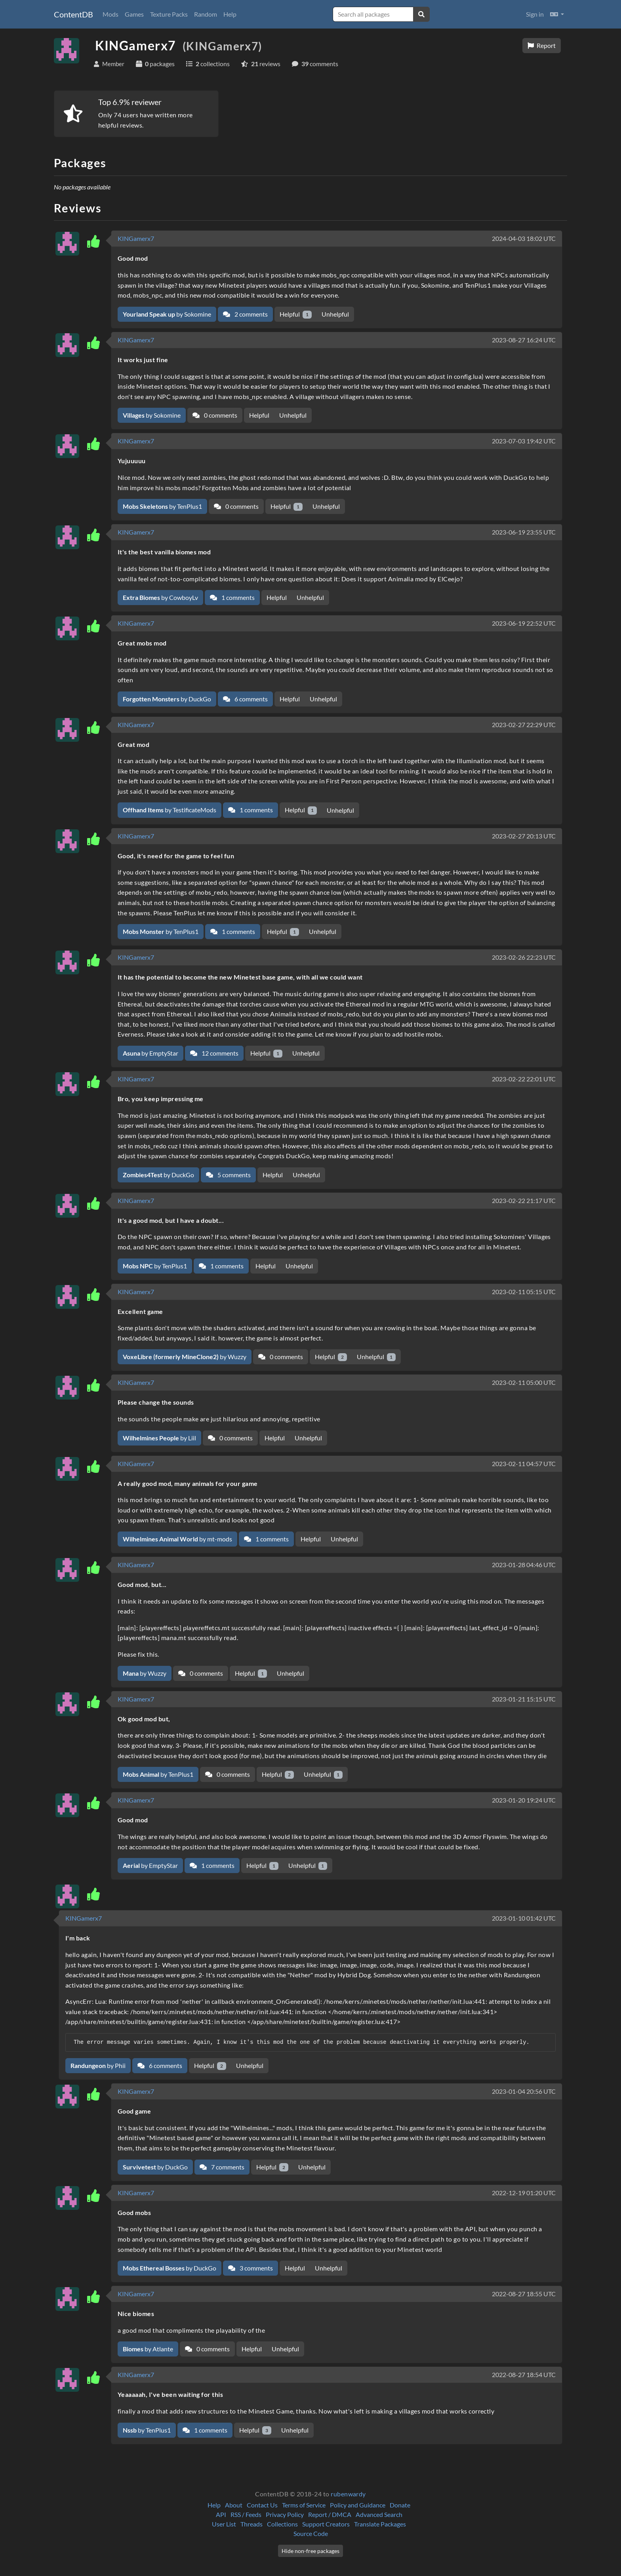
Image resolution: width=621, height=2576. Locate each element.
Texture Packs (169, 14)
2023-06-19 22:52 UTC (524, 623)
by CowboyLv (160, 597)
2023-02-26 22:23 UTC (524, 957)
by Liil (159, 1438)
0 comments (214, 415)
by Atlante (148, 2349)
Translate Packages (380, 2524)
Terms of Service (304, 2505)
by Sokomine (167, 314)
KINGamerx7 (136, 238)
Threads (251, 2524)
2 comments (245, 314)
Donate (400, 2505)
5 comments (228, 1174)
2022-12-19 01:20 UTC (524, 2192)
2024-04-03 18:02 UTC (524, 238)
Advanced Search (379, 2514)
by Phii (98, 2065)
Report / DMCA (329, 2514)
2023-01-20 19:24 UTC (524, 1800)
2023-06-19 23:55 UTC (524, 532)
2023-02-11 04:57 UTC (524, 1463)
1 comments (232, 597)
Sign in (535, 14)
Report (542, 45)
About (233, 2505)
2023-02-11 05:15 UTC (524, 1291)
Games (134, 14)
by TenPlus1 (162, 506)
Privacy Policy (285, 2514)
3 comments (250, 2268)
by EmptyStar (150, 1053)
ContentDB (73, 14)
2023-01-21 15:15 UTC (524, 1699)
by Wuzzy (184, 1356)
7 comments (222, 2167)
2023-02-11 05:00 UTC (524, 1382)
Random (205, 14)
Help (229, 14)
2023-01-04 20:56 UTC (524, 2091)
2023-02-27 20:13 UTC (524, 836)
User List (224, 2524)
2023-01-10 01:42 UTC (524, 1918)
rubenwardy (348, 2494)
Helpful (296, 314)
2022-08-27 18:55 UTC (524, 2293)
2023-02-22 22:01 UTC (524, 1079)
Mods (110, 14)
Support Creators (326, 2524)
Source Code (310, 2533)
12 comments (214, 1053)
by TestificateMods (169, 809)
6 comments (245, 699)
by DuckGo (167, 699)
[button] (557, 14)
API (221, 2514)
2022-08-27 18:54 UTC (524, 2374)
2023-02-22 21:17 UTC (524, 1200)
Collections (282, 2524)
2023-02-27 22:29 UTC (524, 724)
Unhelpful (335, 314)
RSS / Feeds (245, 2514)
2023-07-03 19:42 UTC (524, 441)
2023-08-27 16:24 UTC (524, 340)
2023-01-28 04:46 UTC (524, 1564)
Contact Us (262, 2505)
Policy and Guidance (357, 2505)
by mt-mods (177, 1539)
